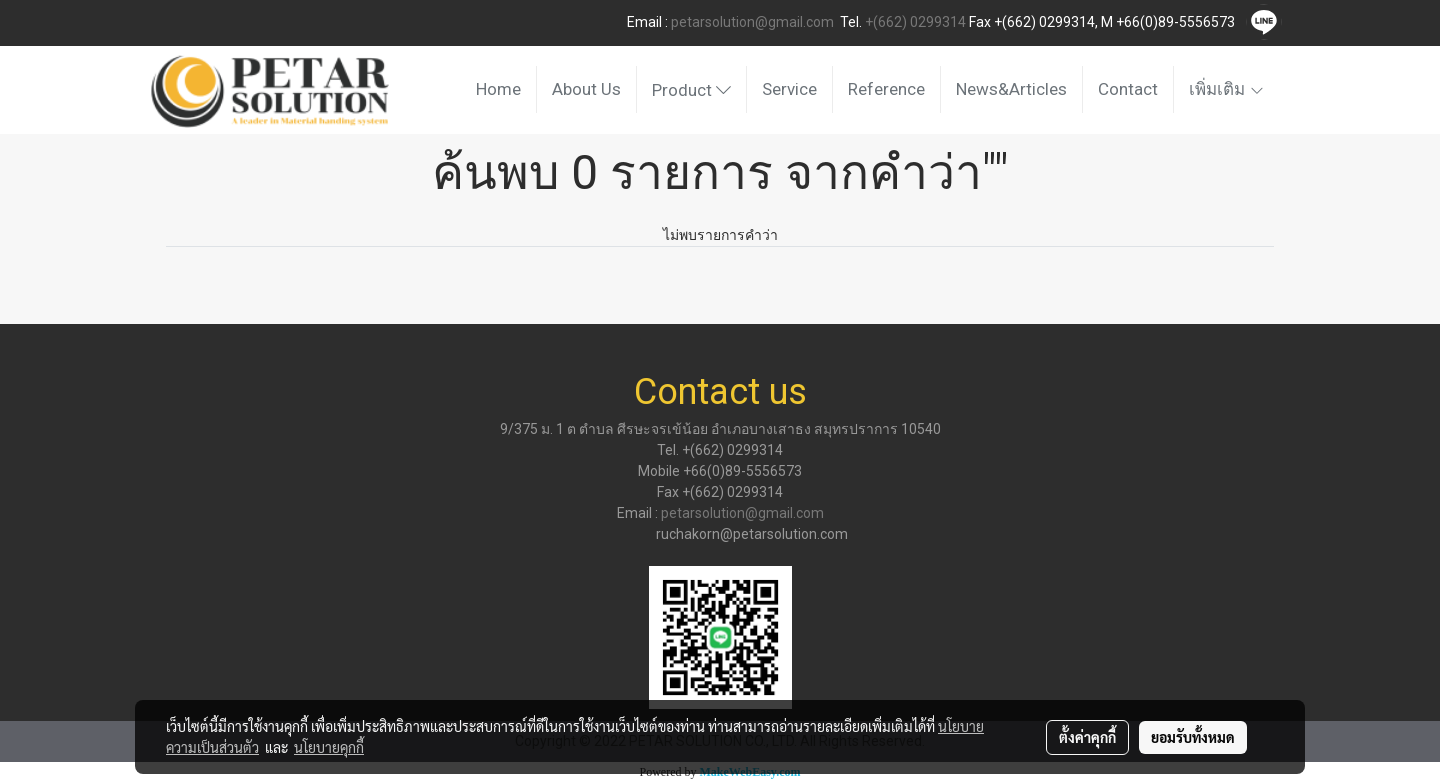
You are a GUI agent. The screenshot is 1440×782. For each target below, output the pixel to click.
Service (789, 89)
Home (498, 89)
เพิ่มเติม (1227, 89)
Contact (1128, 89)
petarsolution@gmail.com (752, 22)
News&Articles (1011, 89)
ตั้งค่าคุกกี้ (1087, 737)
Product (691, 90)
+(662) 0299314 (915, 22)
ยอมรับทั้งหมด (1193, 737)
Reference (886, 89)
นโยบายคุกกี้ (329, 747)
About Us (586, 89)
